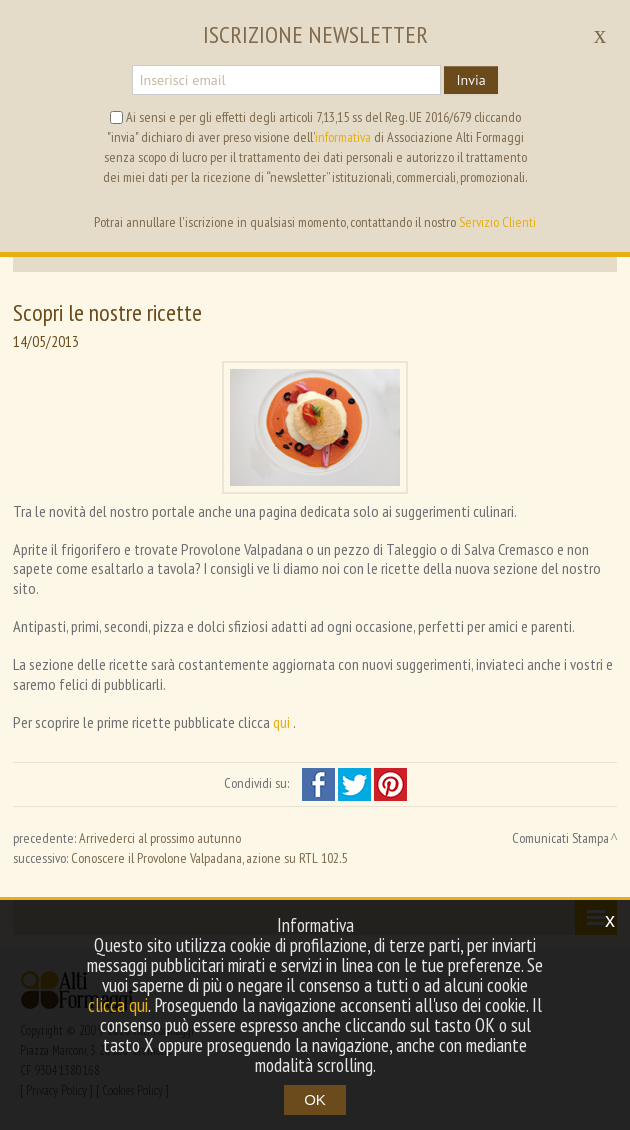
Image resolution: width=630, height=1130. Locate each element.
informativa (343, 137)
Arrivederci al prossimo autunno (160, 838)
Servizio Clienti (497, 222)
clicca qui (118, 1005)
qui (283, 722)
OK (315, 1099)
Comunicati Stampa (560, 838)
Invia (470, 80)
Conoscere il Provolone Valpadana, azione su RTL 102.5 (209, 858)
